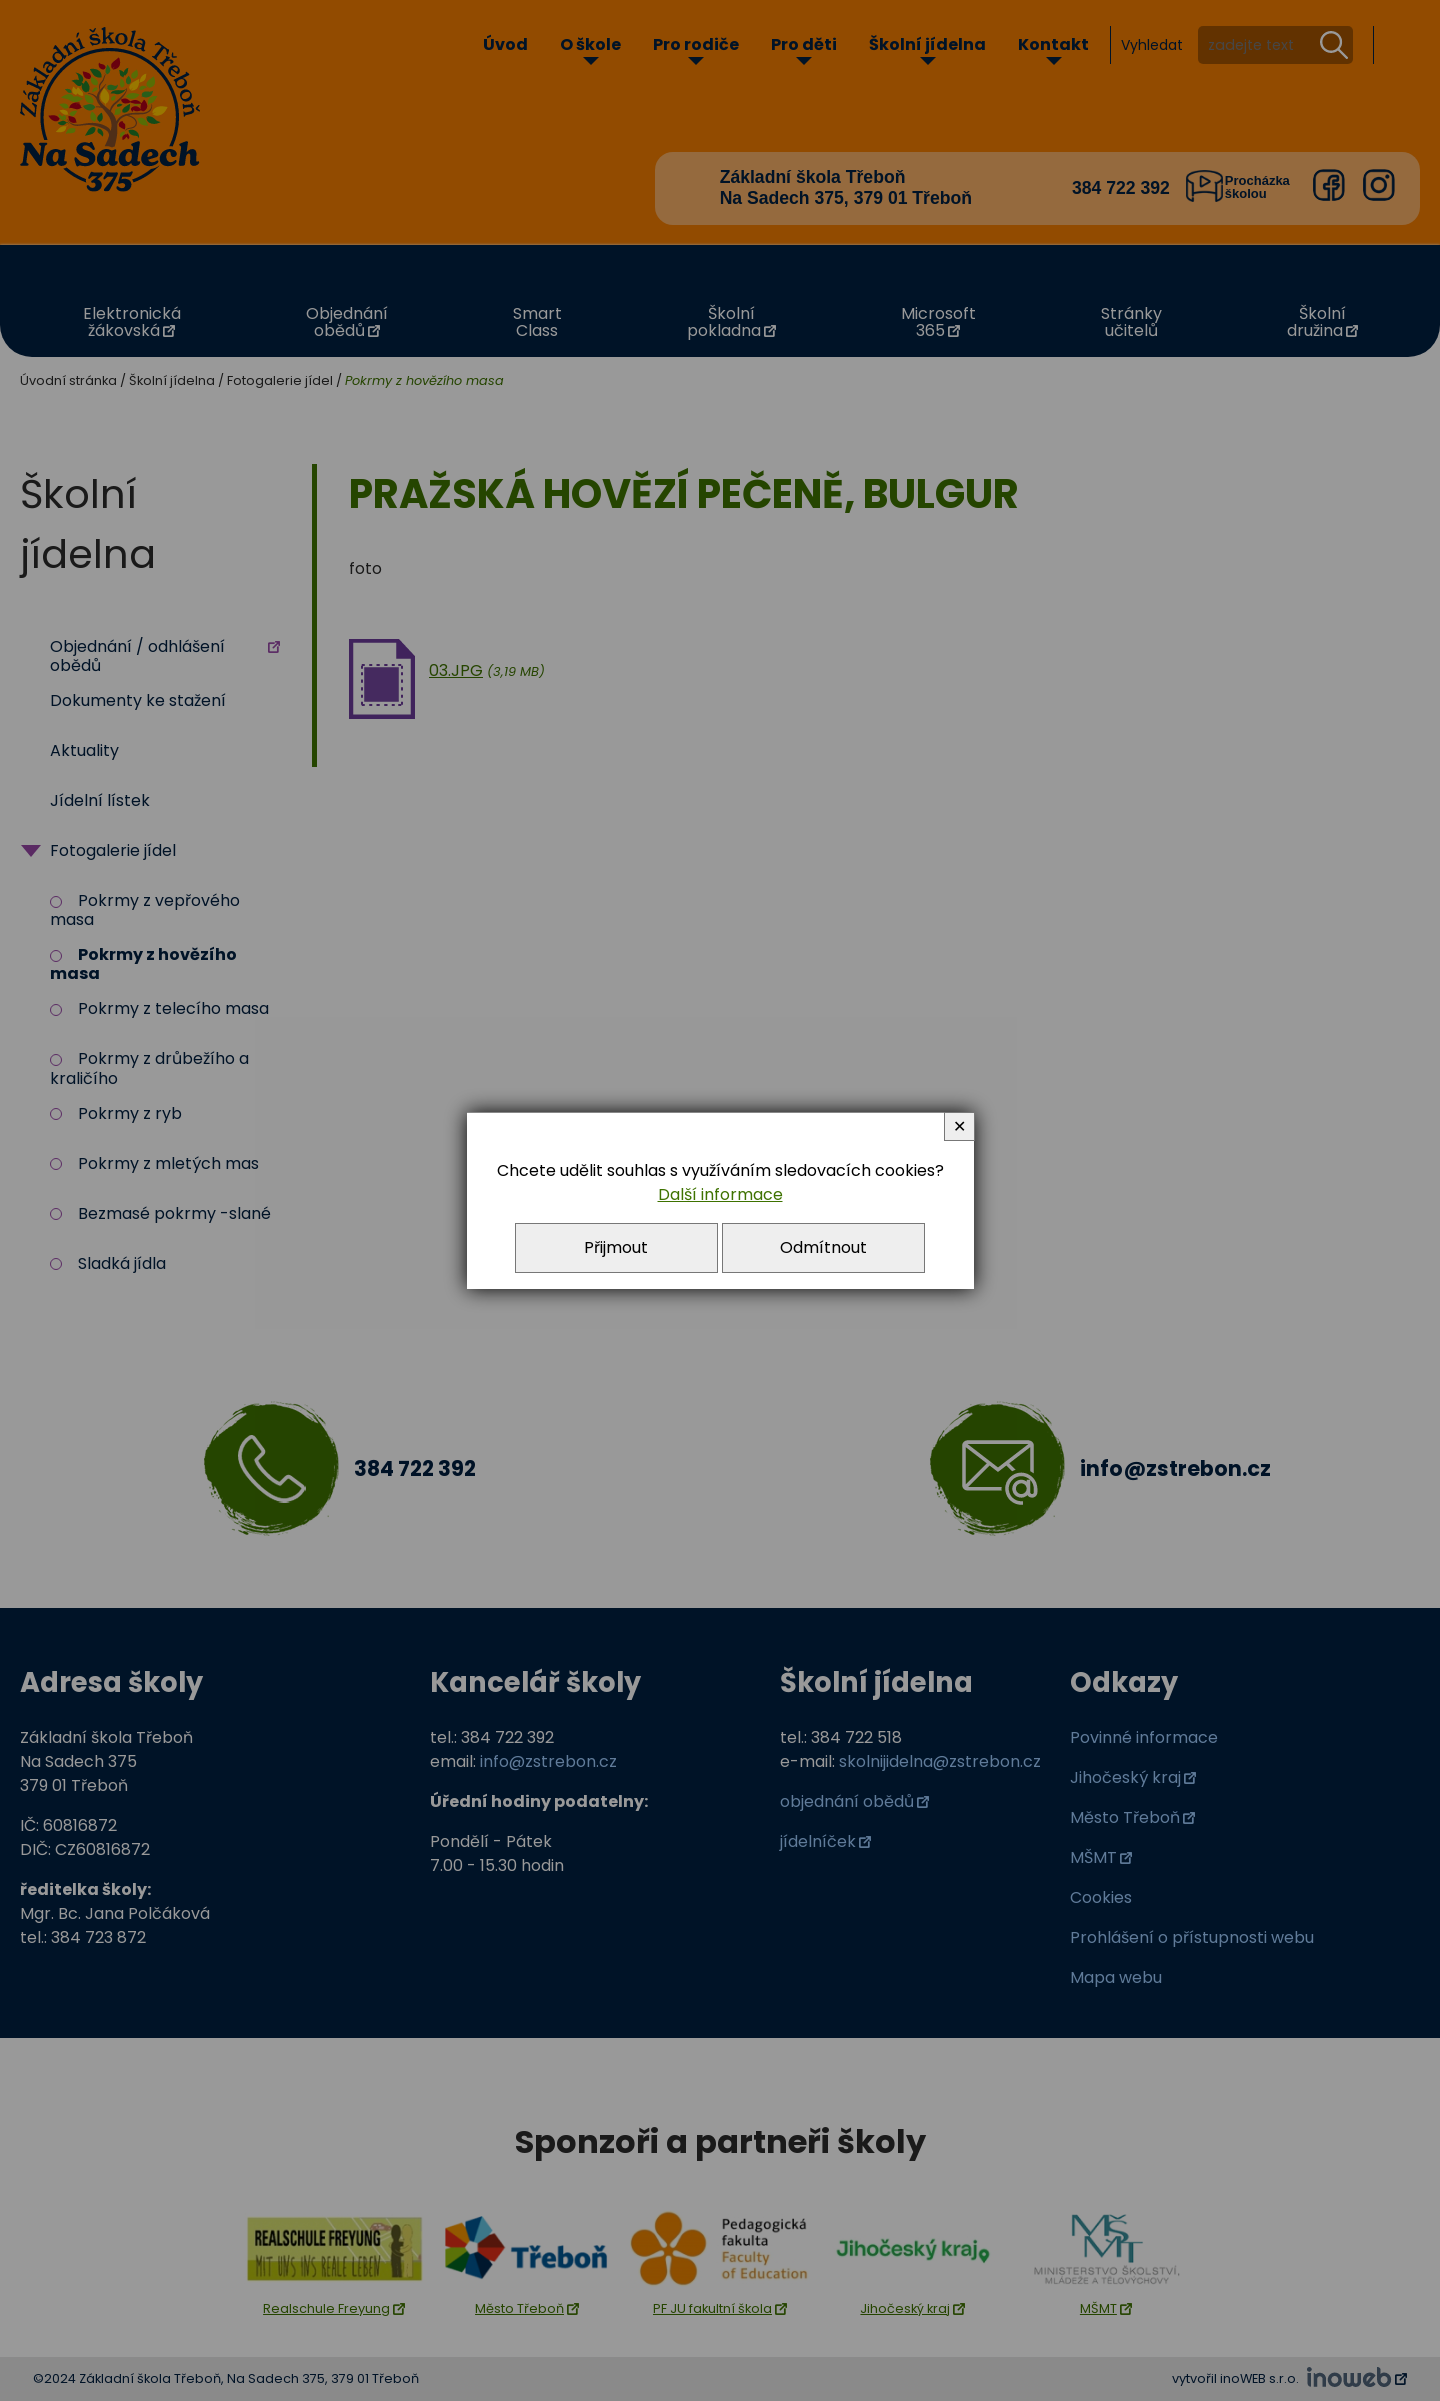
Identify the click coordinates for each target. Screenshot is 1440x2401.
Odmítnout (823, 1247)
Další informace (720, 1194)
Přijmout (616, 1247)
